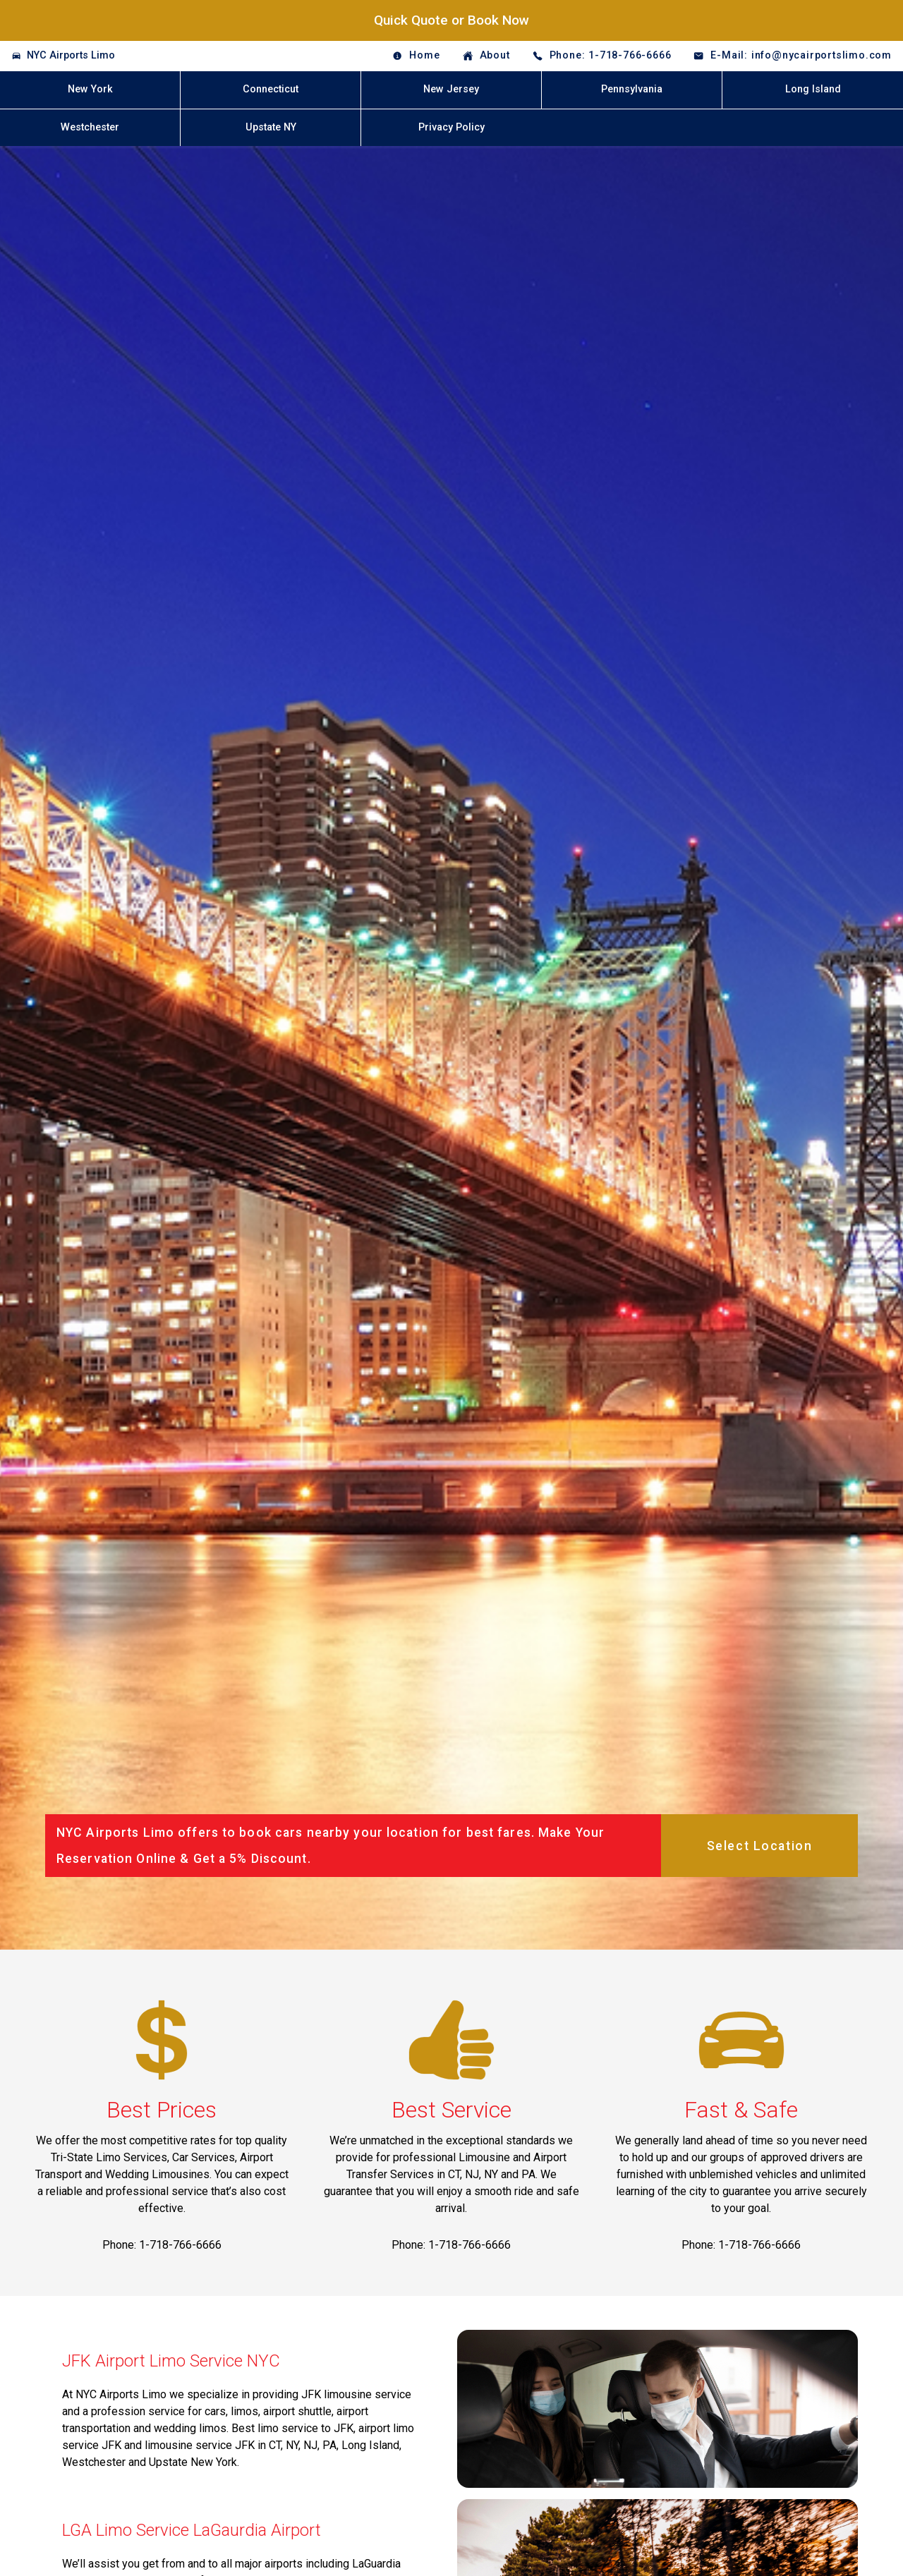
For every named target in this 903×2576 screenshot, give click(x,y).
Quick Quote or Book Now (451, 20)
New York (90, 89)
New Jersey (451, 89)
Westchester (90, 127)
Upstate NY (271, 127)
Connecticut (270, 89)
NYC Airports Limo (71, 55)
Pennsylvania (631, 89)
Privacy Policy (451, 127)
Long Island (813, 89)
